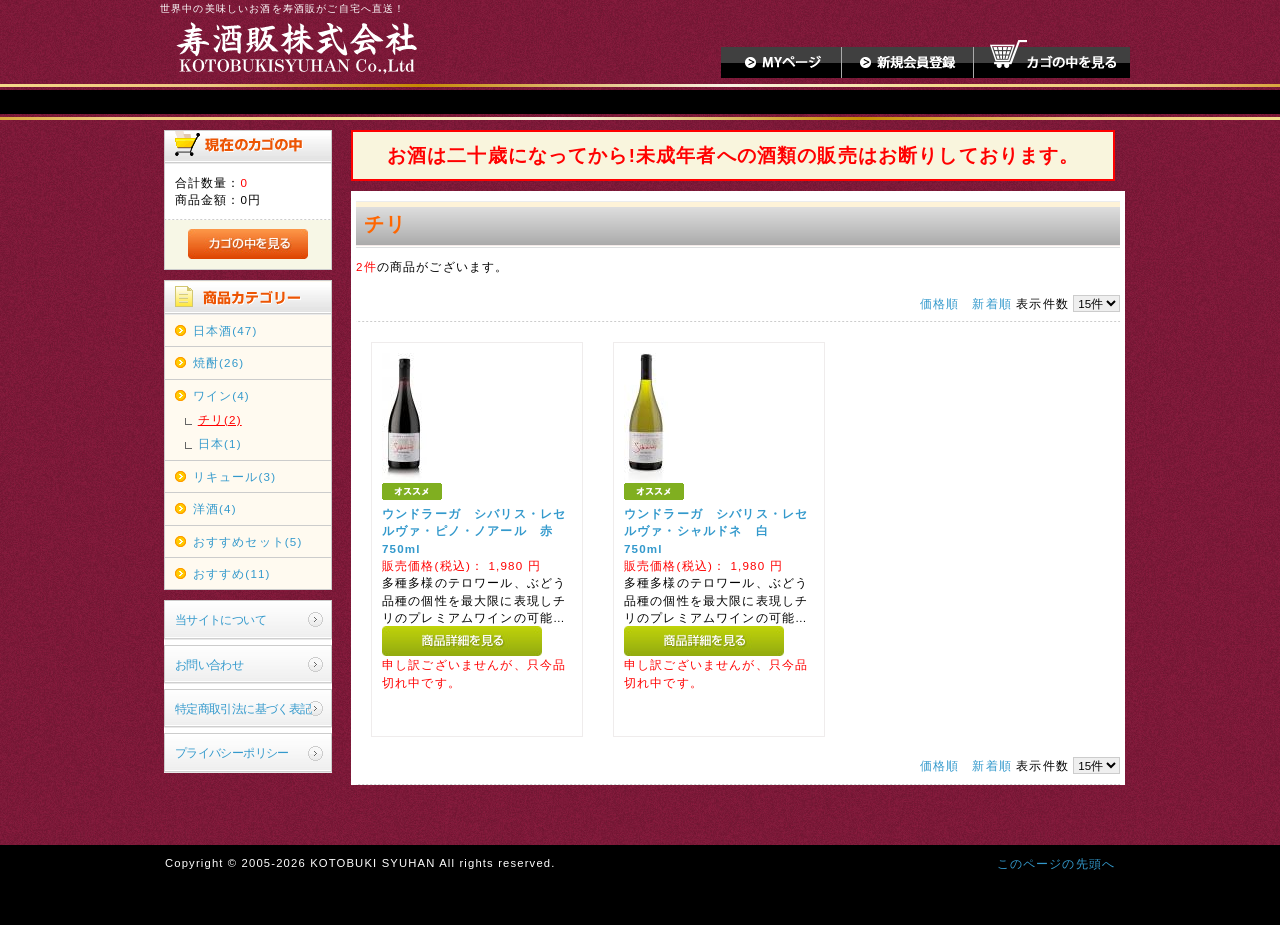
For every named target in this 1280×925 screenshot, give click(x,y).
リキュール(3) (234, 476)
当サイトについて (220, 619)
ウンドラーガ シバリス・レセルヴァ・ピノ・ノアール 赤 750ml (474, 531)
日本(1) (220, 443)
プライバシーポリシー (232, 752)
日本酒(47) (225, 330)
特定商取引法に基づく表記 (243, 708)
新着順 (991, 303)
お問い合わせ (209, 664)
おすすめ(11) (232, 573)
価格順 (939, 303)
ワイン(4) (221, 395)
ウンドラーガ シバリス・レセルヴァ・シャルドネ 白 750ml (716, 531)
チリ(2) (220, 419)
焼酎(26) (219, 362)
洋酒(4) (215, 508)
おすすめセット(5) (248, 541)
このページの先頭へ (1056, 863)
